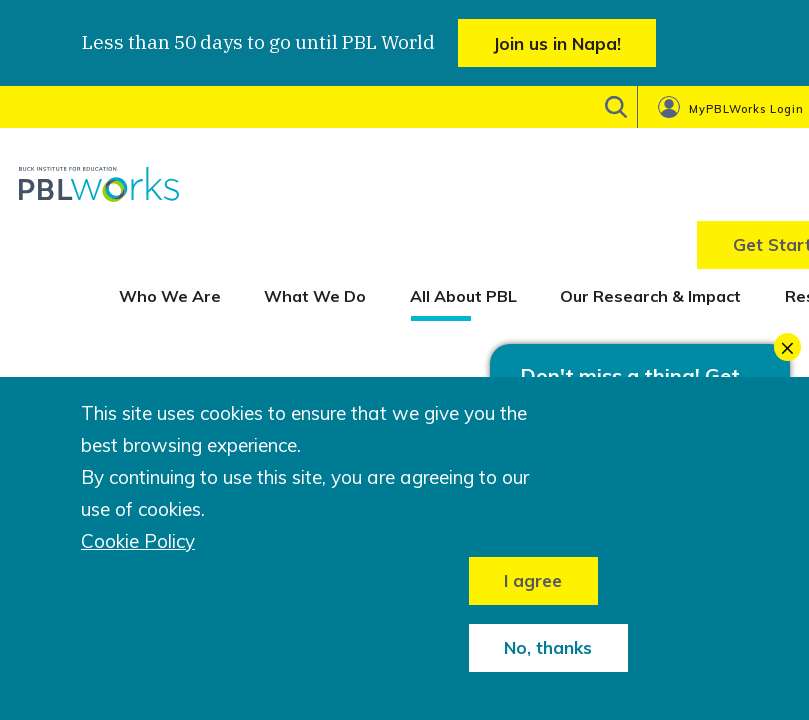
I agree (533, 580)
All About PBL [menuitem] (463, 296)
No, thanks (548, 647)
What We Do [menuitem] (315, 296)
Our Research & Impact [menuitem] (650, 296)
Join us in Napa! (557, 43)
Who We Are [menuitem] (170, 296)
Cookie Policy (138, 541)
